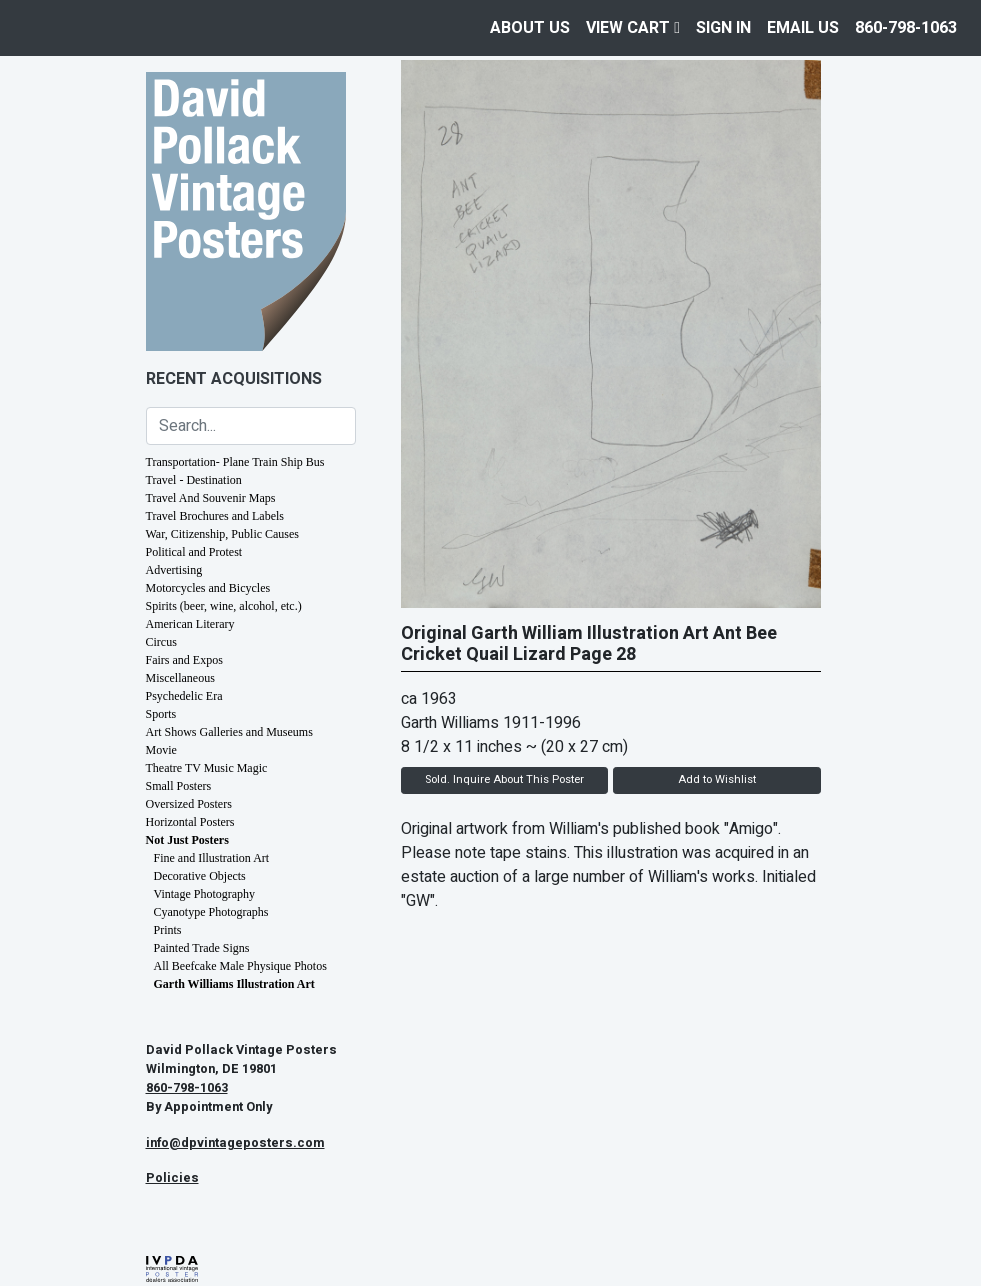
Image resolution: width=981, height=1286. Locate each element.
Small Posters (179, 786)
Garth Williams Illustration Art (234, 984)
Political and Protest (194, 552)
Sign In (723, 28)
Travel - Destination (194, 480)
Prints (168, 930)
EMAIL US (803, 28)
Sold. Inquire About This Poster (504, 779)
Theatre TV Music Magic (207, 768)
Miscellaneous (180, 678)
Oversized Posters (189, 804)
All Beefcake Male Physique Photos (240, 966)
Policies (172, 1178)
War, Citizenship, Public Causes (223, 534)
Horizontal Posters (190, 822)
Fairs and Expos (184, 660)
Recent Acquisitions (234, 379)
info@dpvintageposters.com (235, 1143)
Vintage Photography (205, 894)
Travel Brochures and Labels (215, 516)
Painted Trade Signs (202, 948)
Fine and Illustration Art (212, 858)
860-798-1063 (906, 28)
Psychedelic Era (184, 696)
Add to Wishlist (717, 779)
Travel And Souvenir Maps (211, 498)
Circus (161, 642)
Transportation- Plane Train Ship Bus (235, 462)
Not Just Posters (187, 840)
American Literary (190, 624)
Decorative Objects (200, 876)
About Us (530, 28)
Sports (161, 714)
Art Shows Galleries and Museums (229, 732)
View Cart (633, 28)
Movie (161, 750)
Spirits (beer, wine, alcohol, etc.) (224, 606)
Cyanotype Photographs (211, 912)
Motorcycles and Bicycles (208, 588)
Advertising (174, 570)
